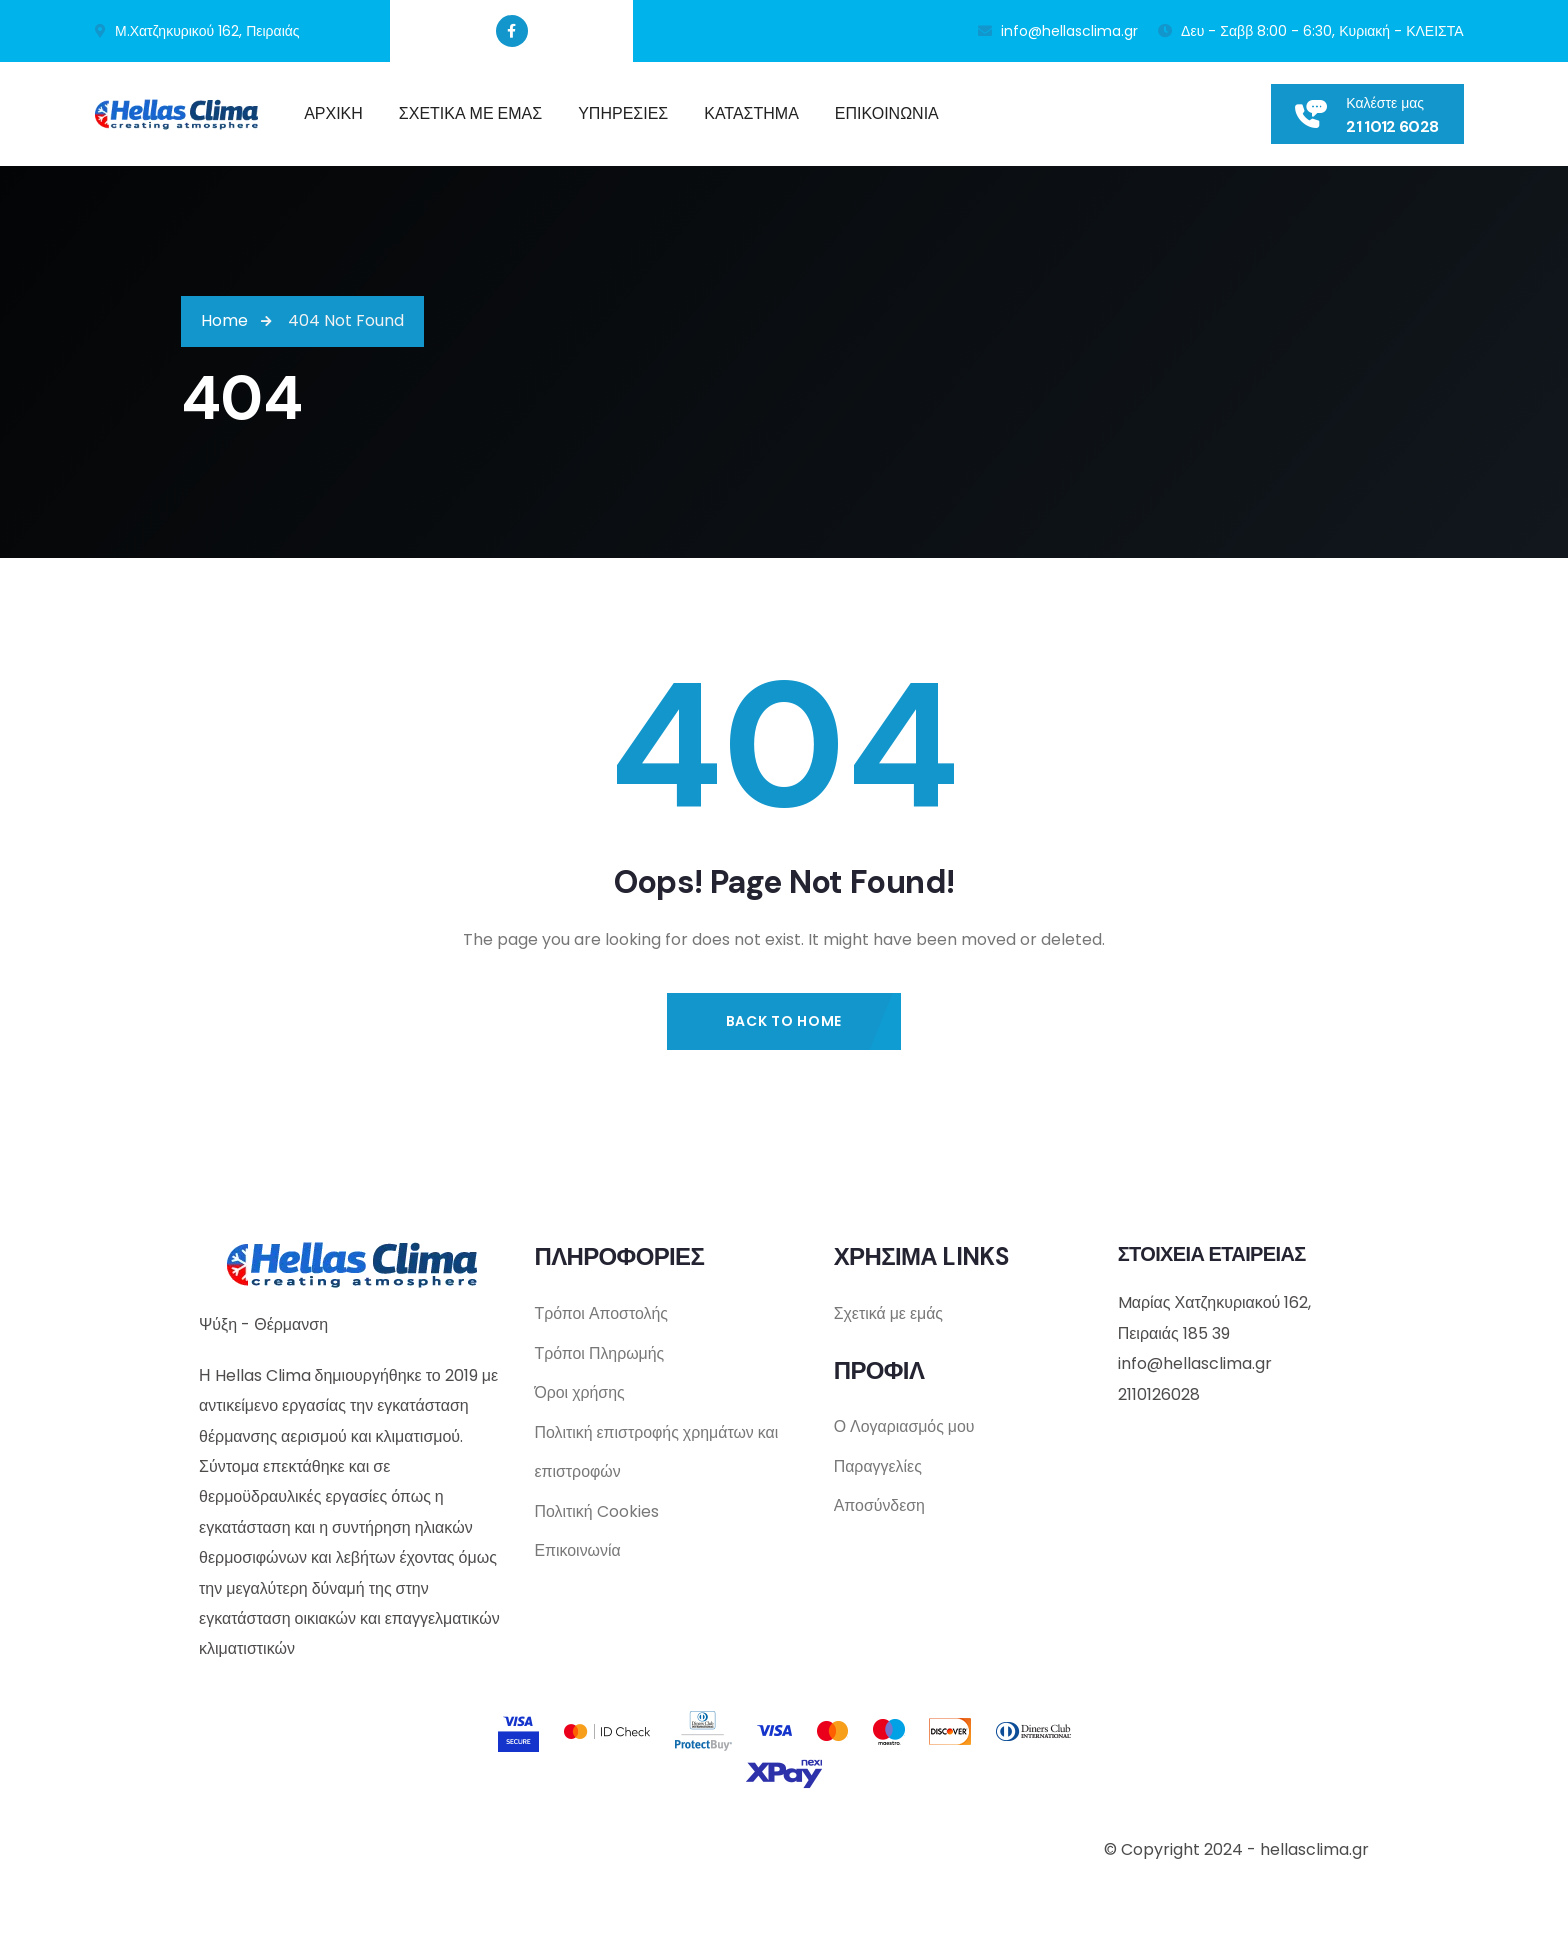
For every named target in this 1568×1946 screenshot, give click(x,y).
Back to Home (784, 1021)
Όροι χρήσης (579, 1393)
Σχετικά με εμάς (889, 1313)
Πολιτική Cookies (596, 1513)
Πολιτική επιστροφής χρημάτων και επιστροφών (656, 1453)
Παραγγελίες (878, 1467)
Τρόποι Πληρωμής (599, 1353)
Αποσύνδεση (880, 1507)
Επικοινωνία (577, 1553)
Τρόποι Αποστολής (601, 1313)
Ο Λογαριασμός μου (905, 1427)
